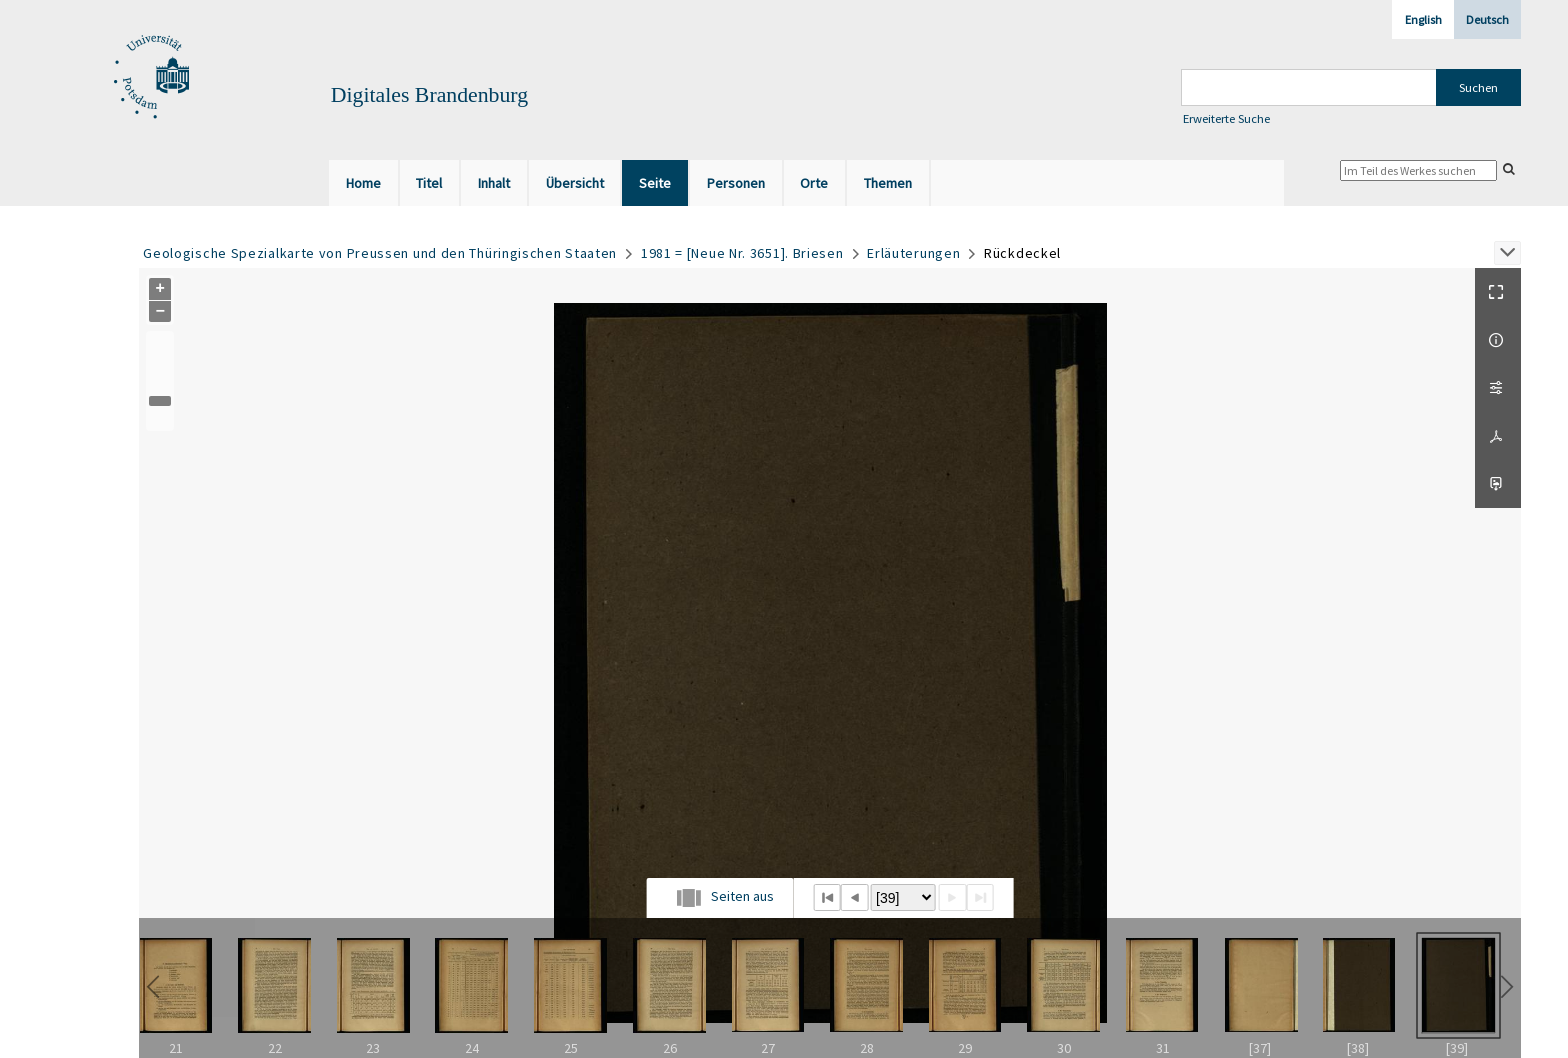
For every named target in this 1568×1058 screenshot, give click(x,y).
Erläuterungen (913, 253)
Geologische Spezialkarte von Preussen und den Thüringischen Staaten (380, 253)
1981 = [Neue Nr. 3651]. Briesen (742, 253)
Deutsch (1487, 19)
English (1423, 19)
